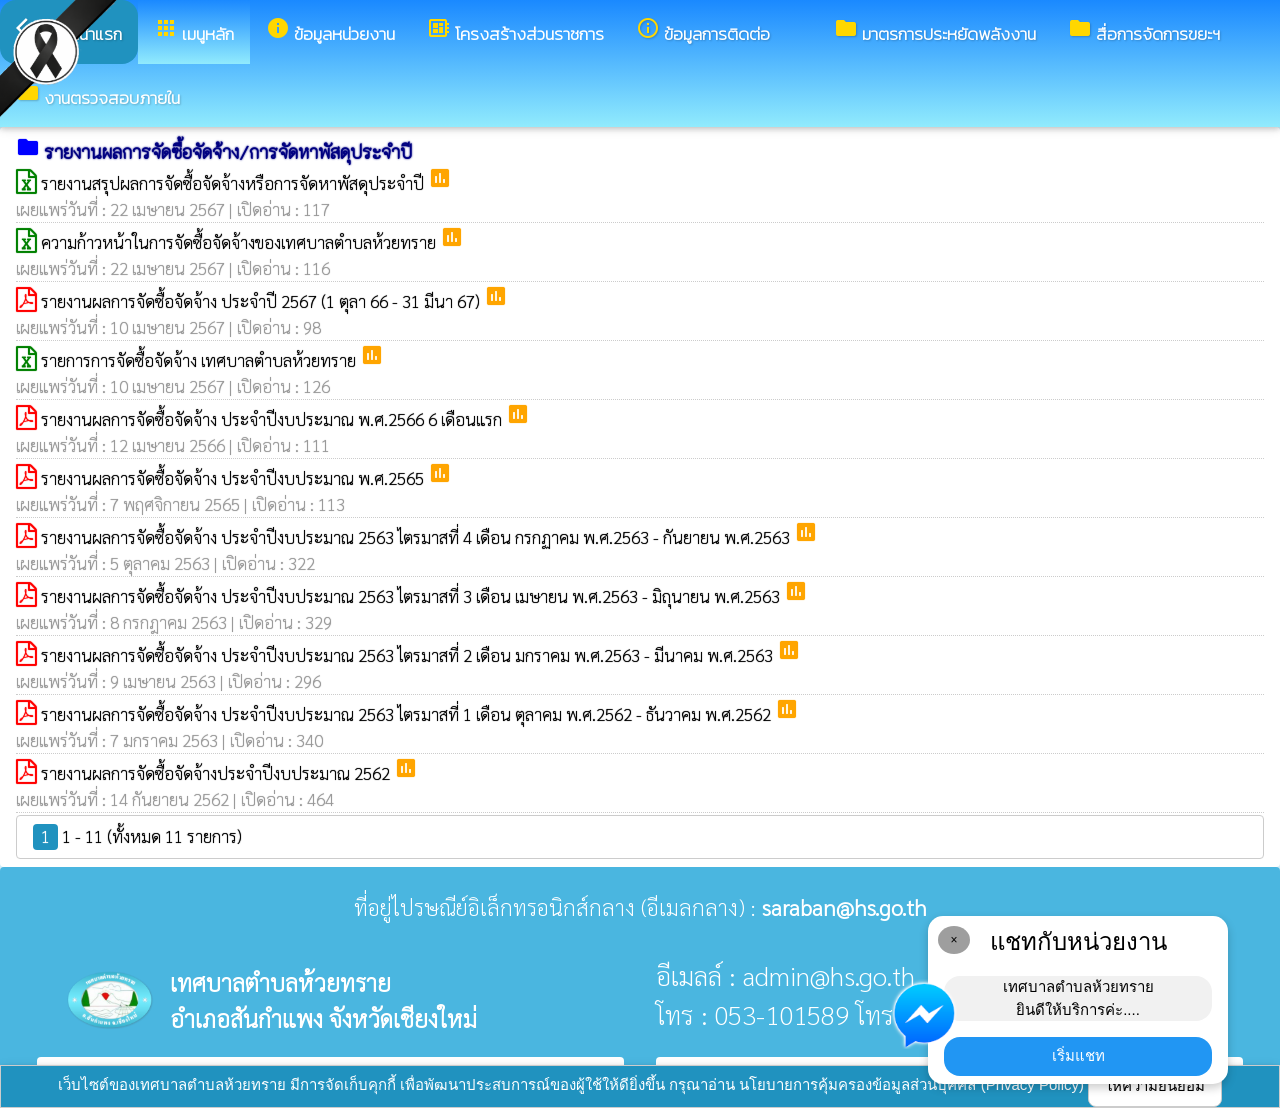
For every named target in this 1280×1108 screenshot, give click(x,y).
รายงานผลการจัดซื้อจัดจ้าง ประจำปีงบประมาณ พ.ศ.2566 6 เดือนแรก (273, 419)
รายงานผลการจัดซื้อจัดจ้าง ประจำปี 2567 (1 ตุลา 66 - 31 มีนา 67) (262, 301)
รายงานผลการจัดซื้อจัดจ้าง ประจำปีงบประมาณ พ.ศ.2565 (234, 478)
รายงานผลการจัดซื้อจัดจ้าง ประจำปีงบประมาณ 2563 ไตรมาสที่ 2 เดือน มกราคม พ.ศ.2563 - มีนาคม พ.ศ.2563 (409, 655)
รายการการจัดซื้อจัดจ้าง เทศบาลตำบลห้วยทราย (200, 360)
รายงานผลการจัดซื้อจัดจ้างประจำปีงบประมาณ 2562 (217, 773)
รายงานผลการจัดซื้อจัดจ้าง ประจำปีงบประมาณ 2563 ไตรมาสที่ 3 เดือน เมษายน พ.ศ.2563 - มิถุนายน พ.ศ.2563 (412, 596)
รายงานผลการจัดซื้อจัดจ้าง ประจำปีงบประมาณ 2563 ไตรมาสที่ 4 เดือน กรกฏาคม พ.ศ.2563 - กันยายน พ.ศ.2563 (417, 537)
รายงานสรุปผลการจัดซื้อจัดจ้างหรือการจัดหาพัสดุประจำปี (234, 183)
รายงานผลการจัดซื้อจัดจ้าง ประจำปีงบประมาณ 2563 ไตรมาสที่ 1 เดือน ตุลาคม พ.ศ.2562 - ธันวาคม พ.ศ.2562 (408, 714)
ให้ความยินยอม (1155, 1085)
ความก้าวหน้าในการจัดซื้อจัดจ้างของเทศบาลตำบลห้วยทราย (240, 242)
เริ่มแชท (1078, 1055)
